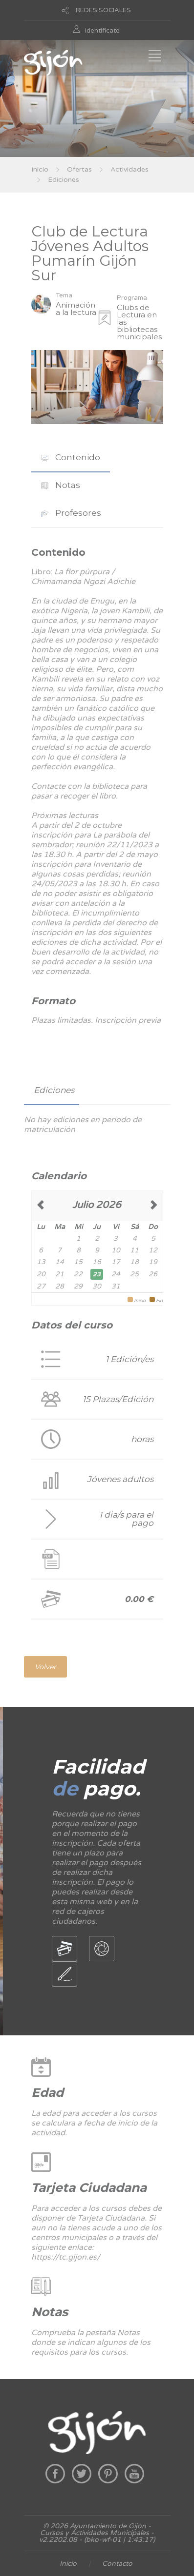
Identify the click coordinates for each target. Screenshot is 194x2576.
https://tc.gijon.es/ (65, 2257)
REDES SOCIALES (103, 10)
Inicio (39, 169)
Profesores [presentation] (71, 513)
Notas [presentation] (60, 485)
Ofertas (79, 169)
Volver (45, 1666)
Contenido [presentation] (70, 457)
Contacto (117, 2563)
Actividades (129, 169)
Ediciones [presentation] (54, 1090)
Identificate (102, 31)
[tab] (70, 457)
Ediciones (63, 180)
